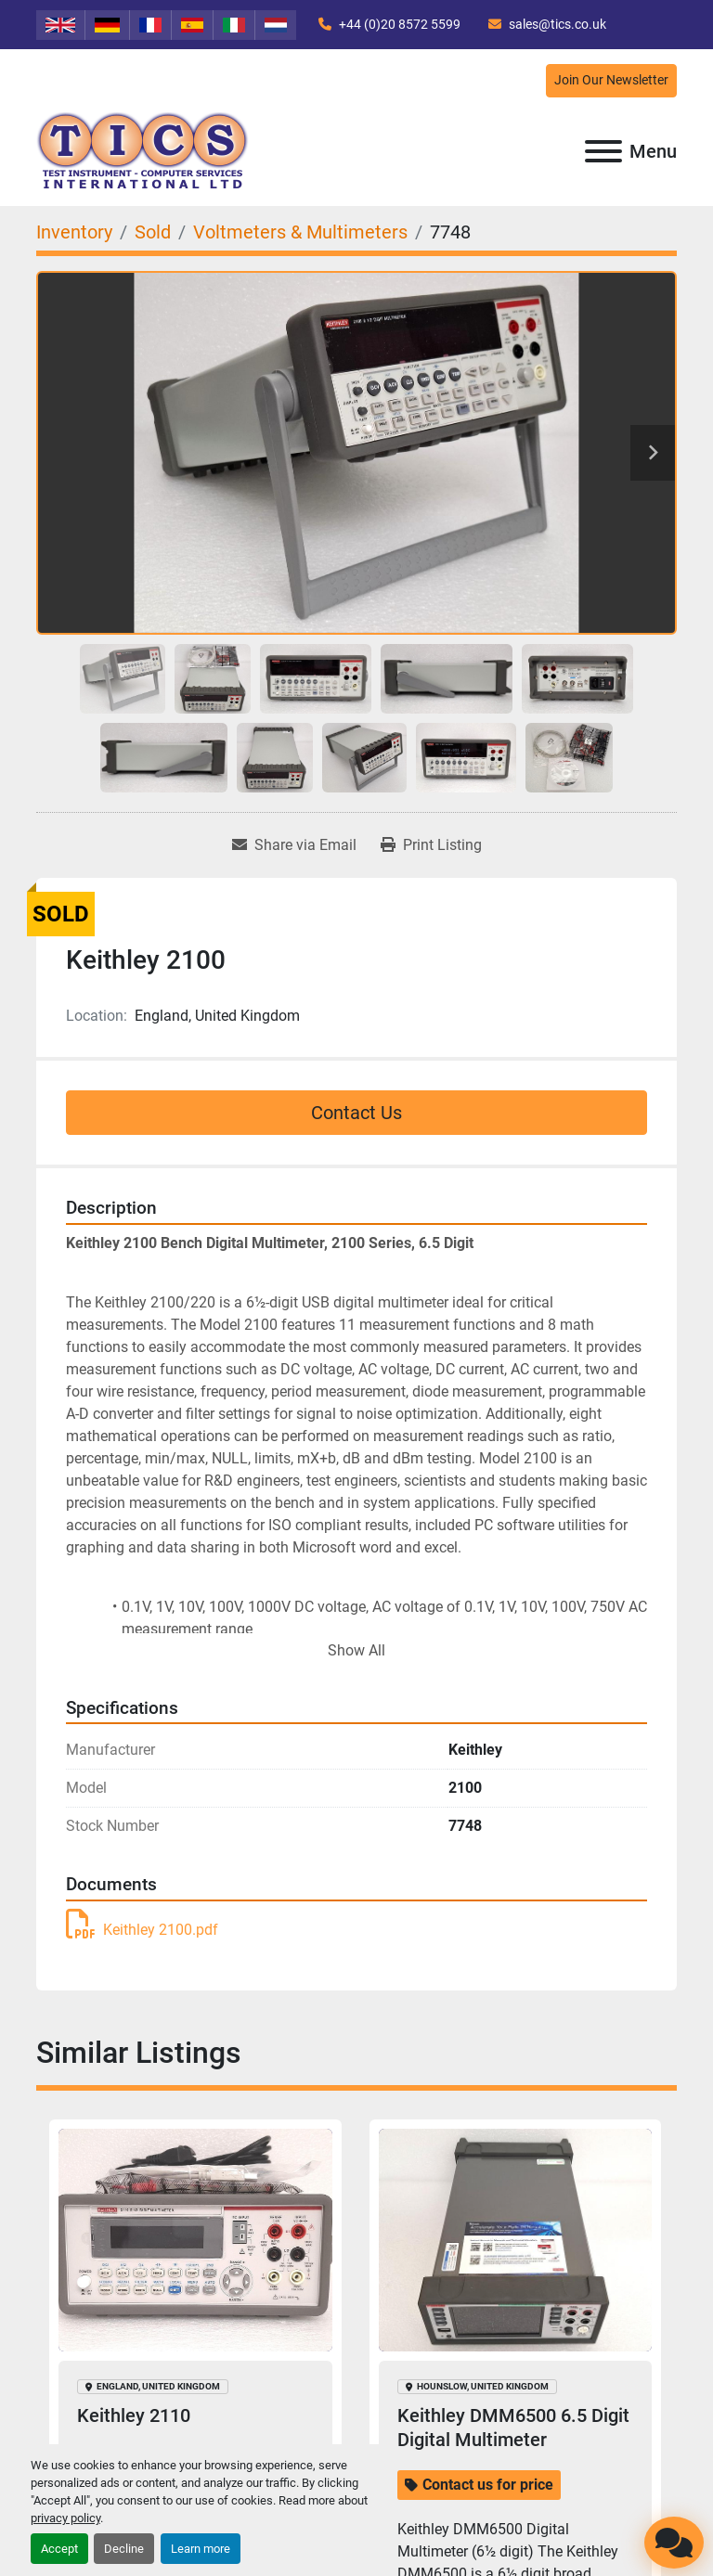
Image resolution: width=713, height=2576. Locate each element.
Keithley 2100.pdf (142, 1929)
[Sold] (153, 232)
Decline (124, 2549)
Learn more (200, 2549)
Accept (59, 2549)
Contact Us (356, 1112)
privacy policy (65, 2518)
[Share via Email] (294, 845)
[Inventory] (74, 232)
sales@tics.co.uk (556, 24)
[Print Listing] (431, 845)
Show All (356, 1650)
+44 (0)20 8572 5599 (398, 24)
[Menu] (603, 151)
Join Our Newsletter (611, 80)
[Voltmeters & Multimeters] (300, 232)
